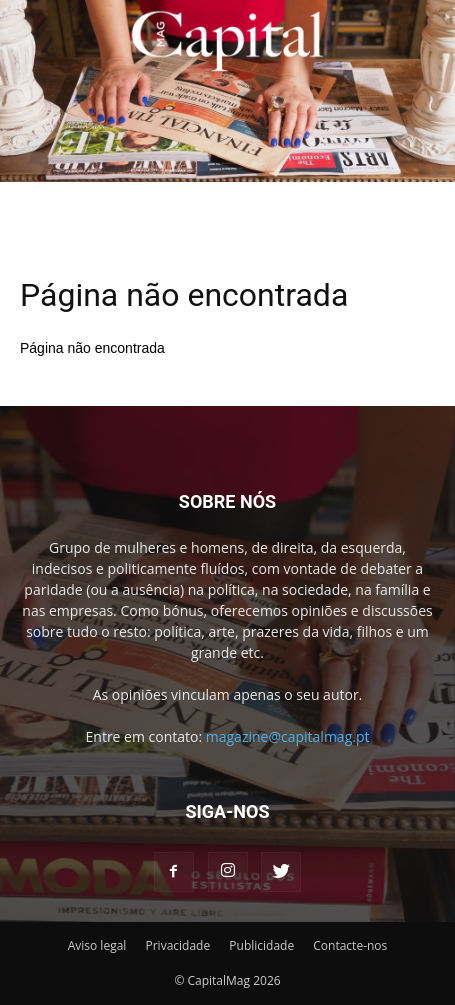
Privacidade (177, 945)
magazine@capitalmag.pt (288, 736)
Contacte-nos (350, 945)
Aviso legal (97, 945)
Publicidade (261, 945)
